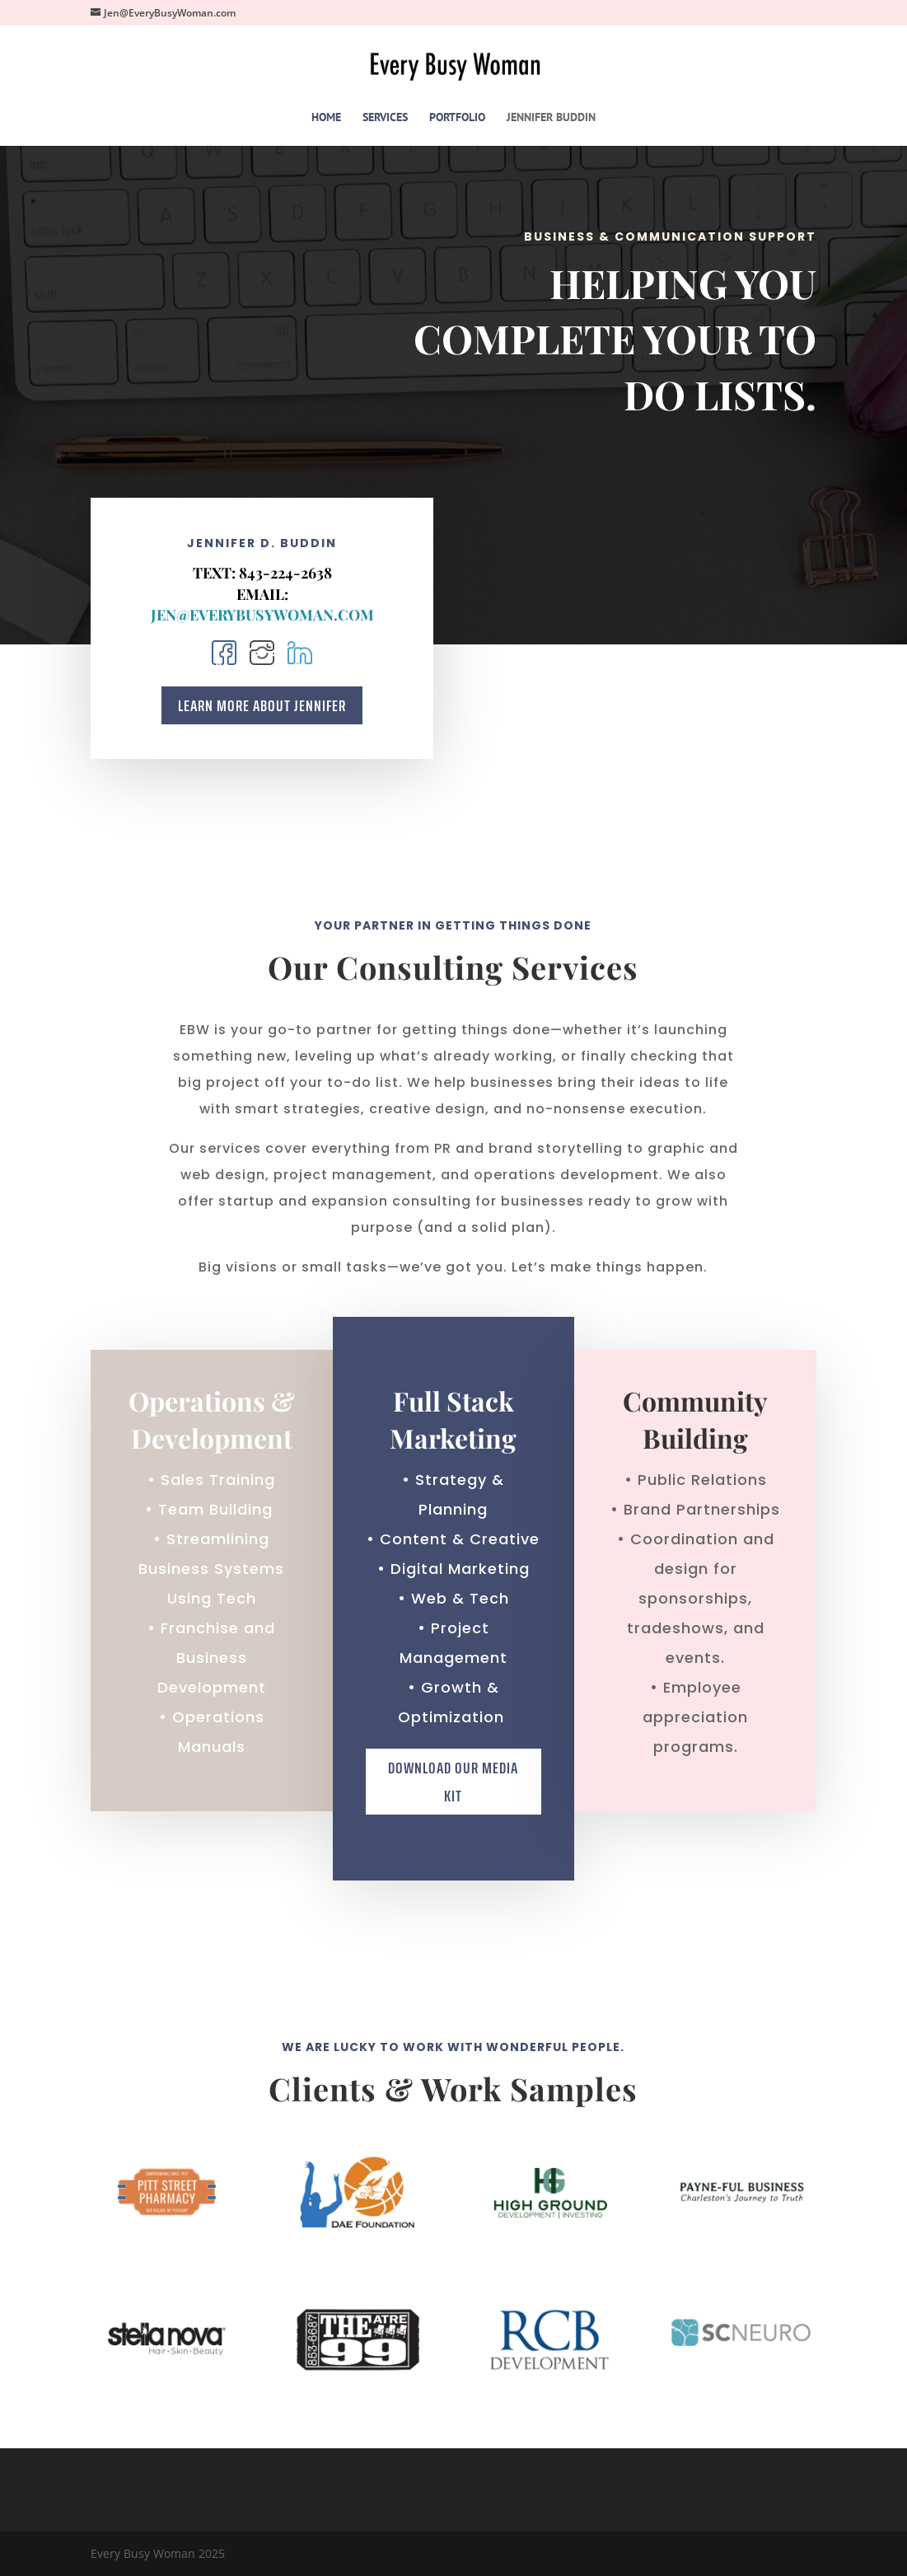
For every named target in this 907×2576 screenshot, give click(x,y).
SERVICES (385, 117)
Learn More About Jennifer (262, 705)
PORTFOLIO (457, 117)
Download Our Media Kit (453, 2001)
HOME (326, 117)
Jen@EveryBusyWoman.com (262, 615)
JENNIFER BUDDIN (551, 117)
